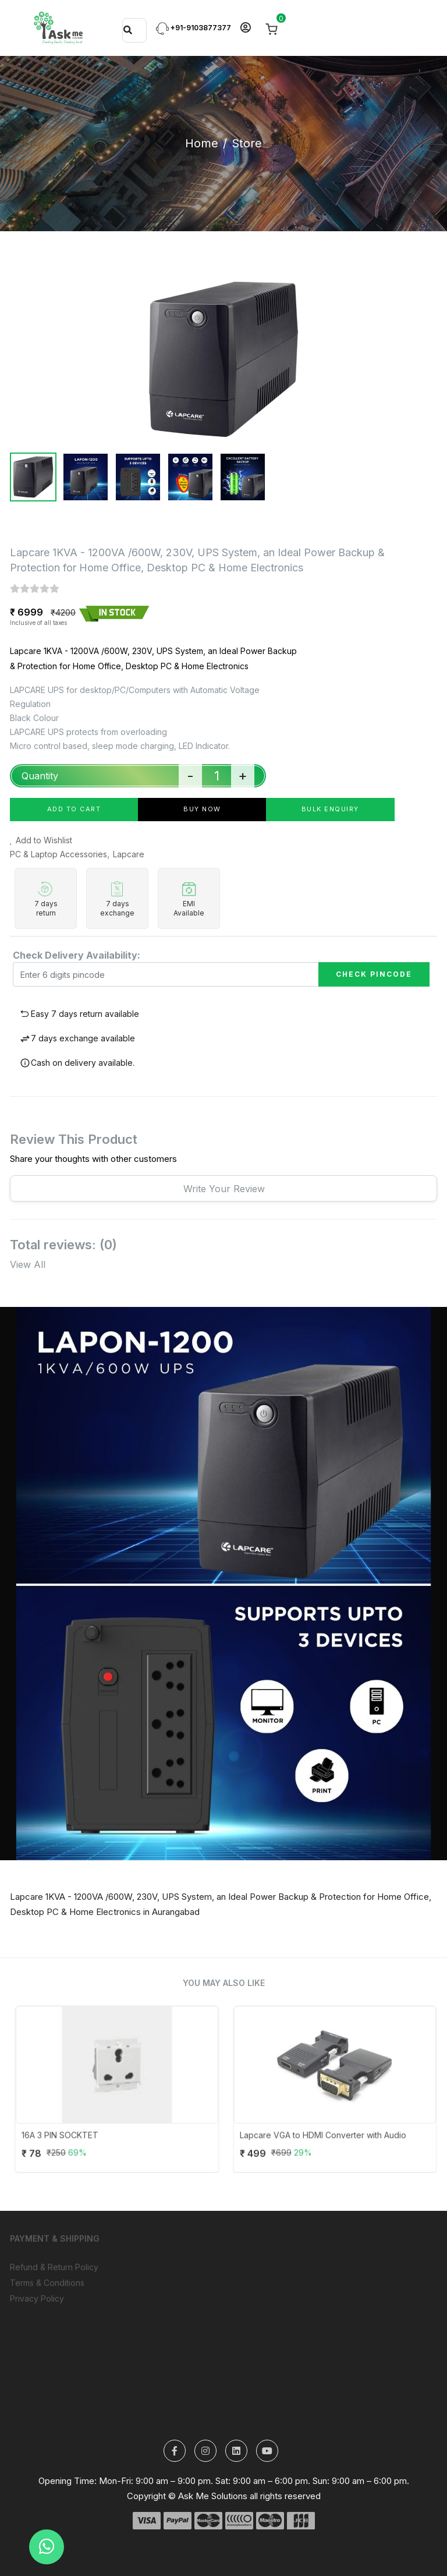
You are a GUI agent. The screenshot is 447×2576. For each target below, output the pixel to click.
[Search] (128, 30)
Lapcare (128, 854)
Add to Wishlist (41, 840)
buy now (202, 809)
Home (201, 143)
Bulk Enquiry (330, 809)
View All (27, 1264)
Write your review (224, 1189)
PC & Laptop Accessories (58, 854)
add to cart (74, 809)
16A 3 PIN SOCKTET (84, 2144)
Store (247, 143)
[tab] (33, 477)
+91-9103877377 (193, 27)
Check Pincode (374, 974)
